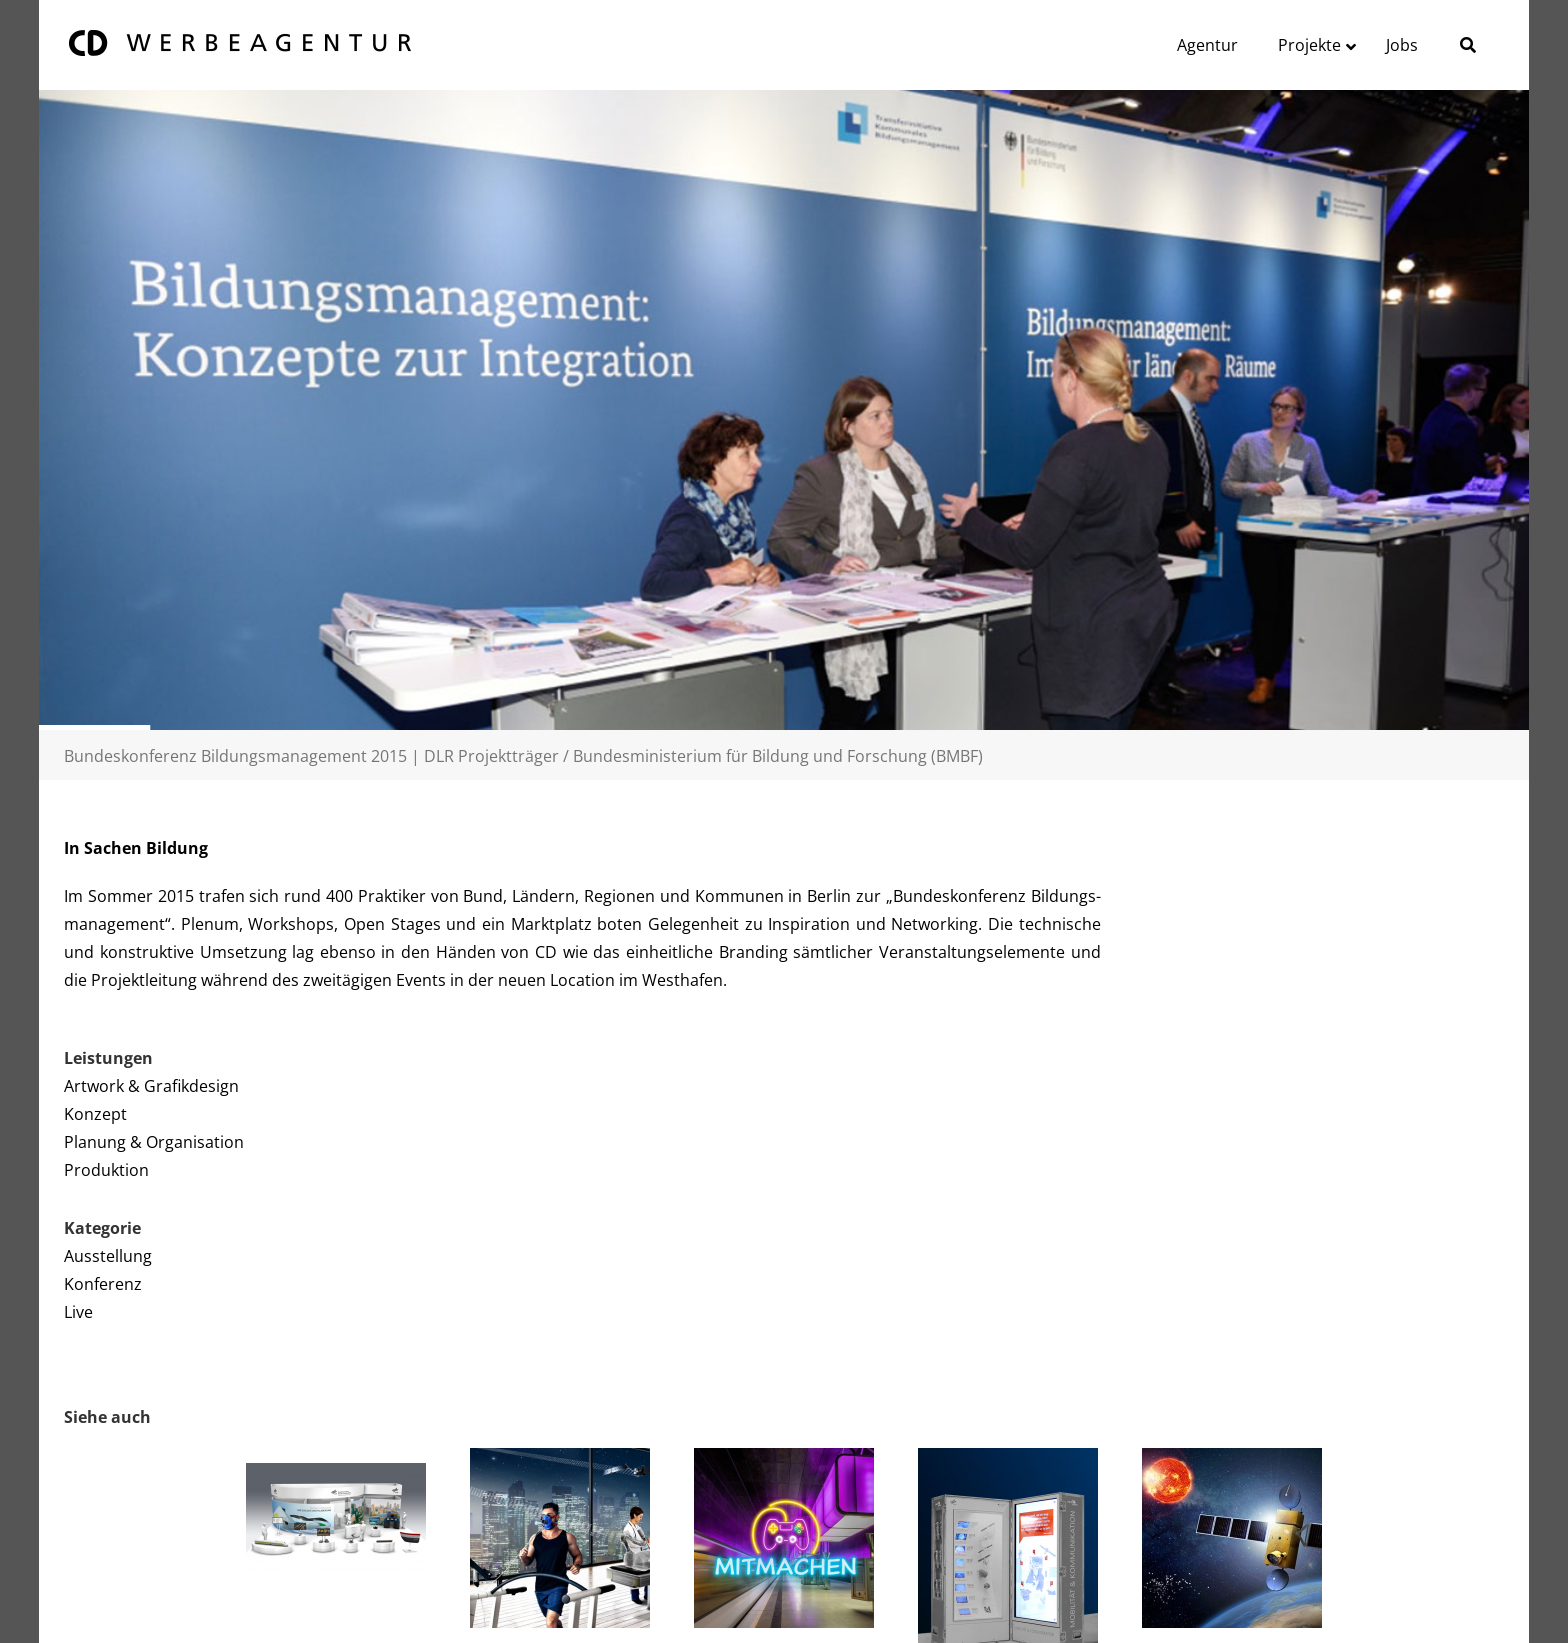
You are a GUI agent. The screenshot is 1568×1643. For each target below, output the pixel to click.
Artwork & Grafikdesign (151, 1086)
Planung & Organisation (154, 1142)
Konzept (95, 1114)
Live (78, 1312)
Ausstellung (108, 1256)
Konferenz (103, 1284)
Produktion (106, 1170)
